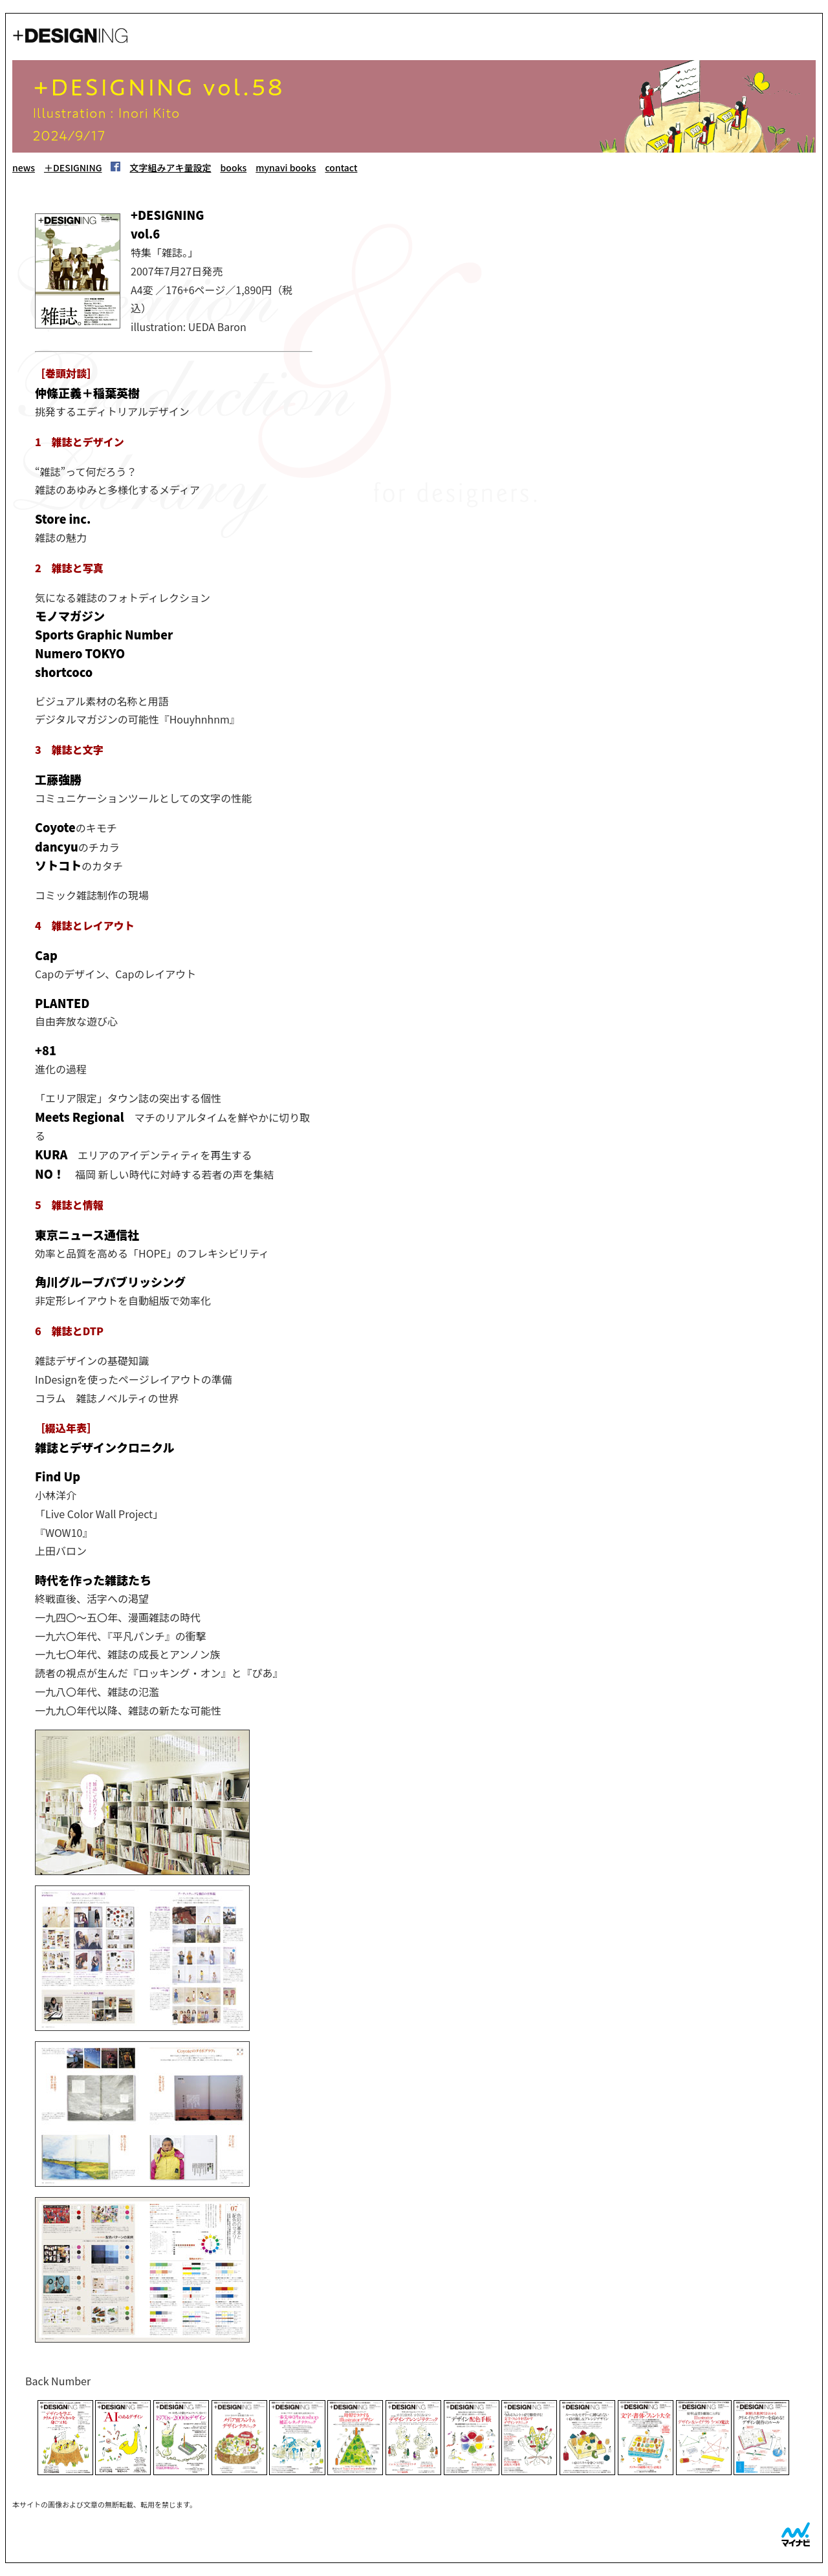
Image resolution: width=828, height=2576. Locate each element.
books (233, 167)
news (23, 167)
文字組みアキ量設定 (170, 167)
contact (341, 167)
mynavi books (286, 167)
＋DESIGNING (73, 167)
